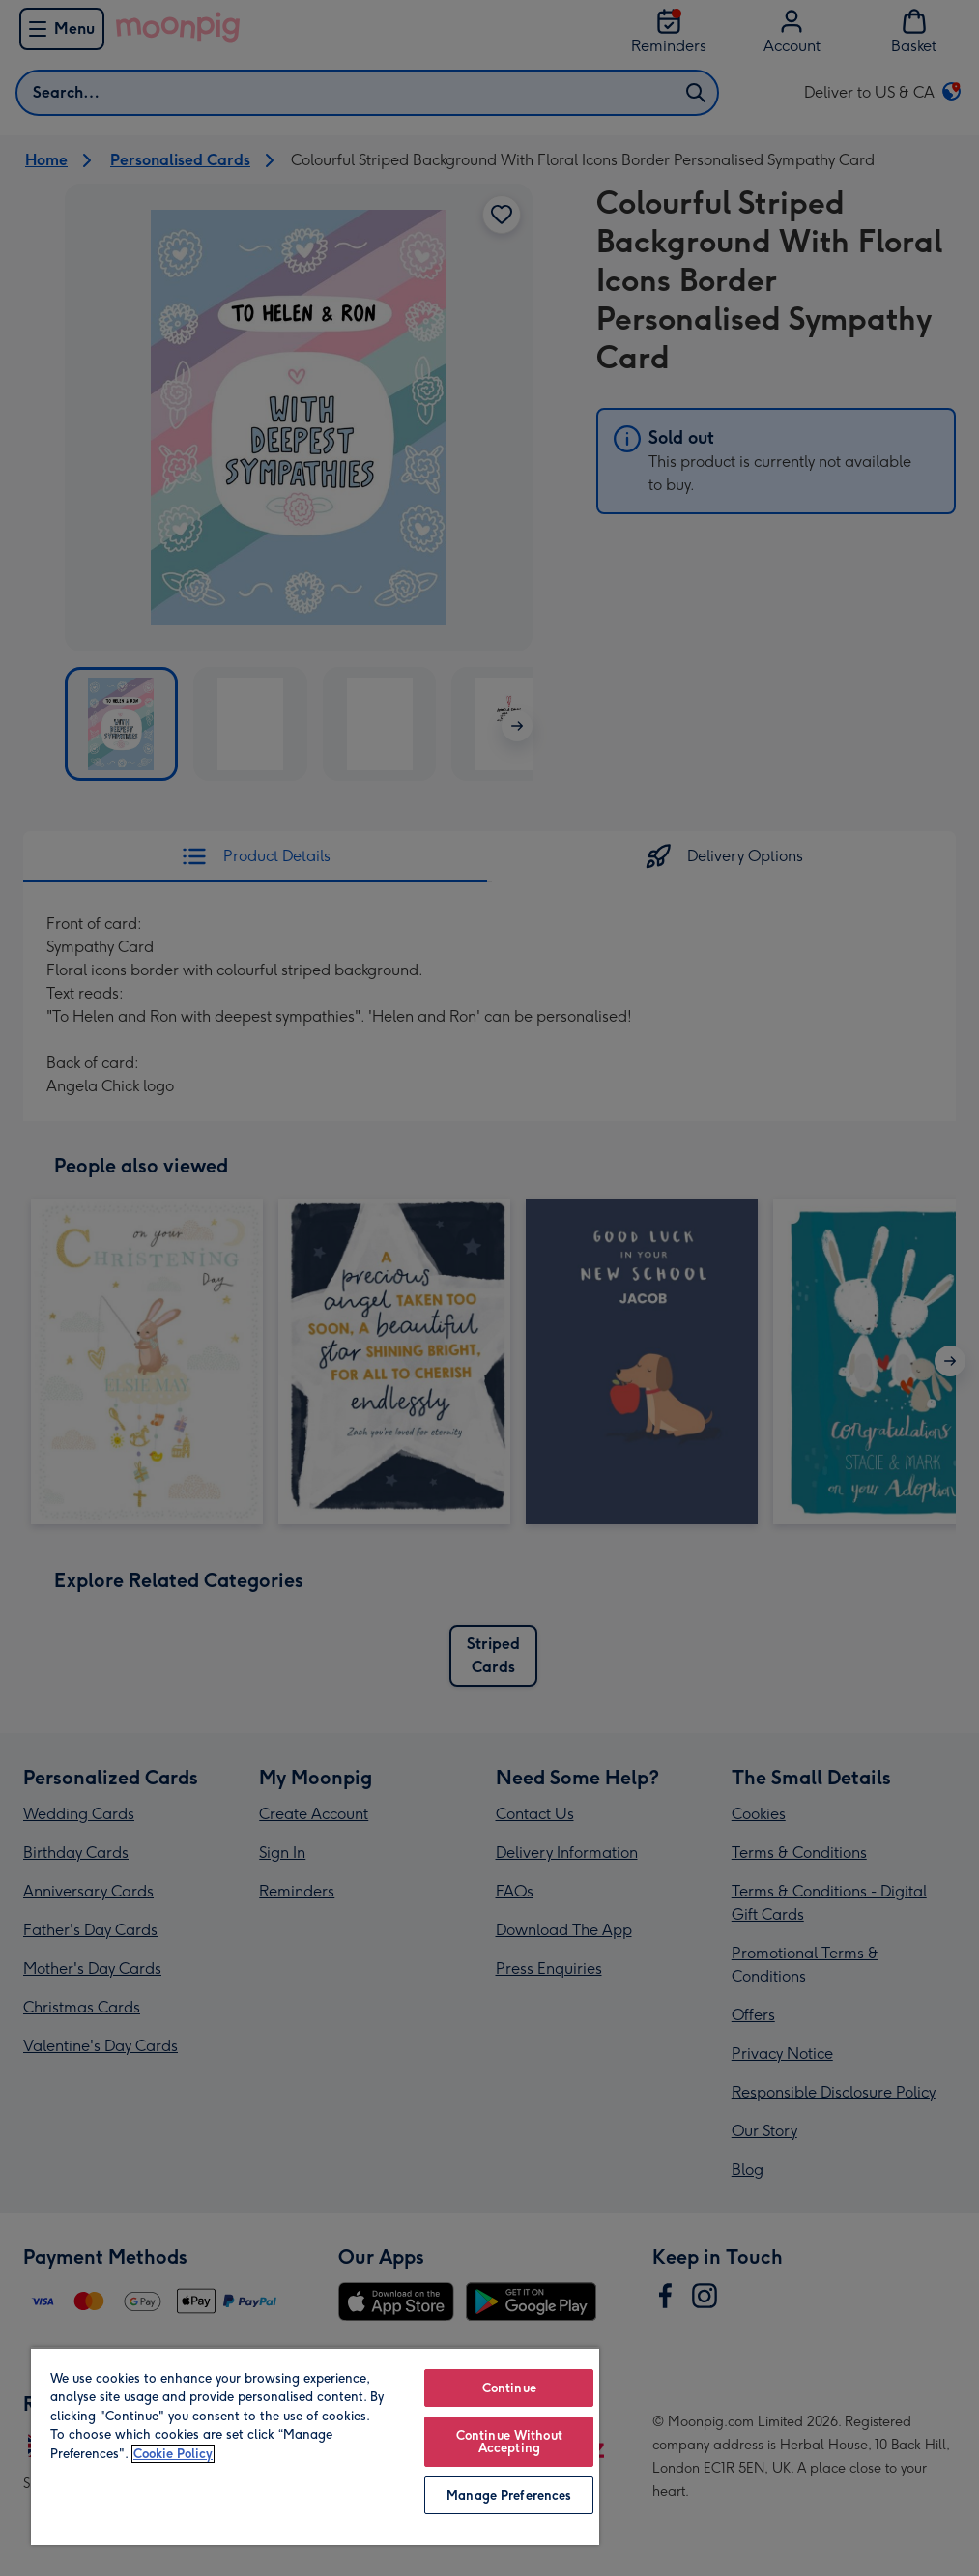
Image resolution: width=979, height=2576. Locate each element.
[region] (315, 2446)
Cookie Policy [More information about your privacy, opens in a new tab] (173, 2453)
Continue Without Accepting (509, 2441)
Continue (509, 2388)
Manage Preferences (508, 2495)
